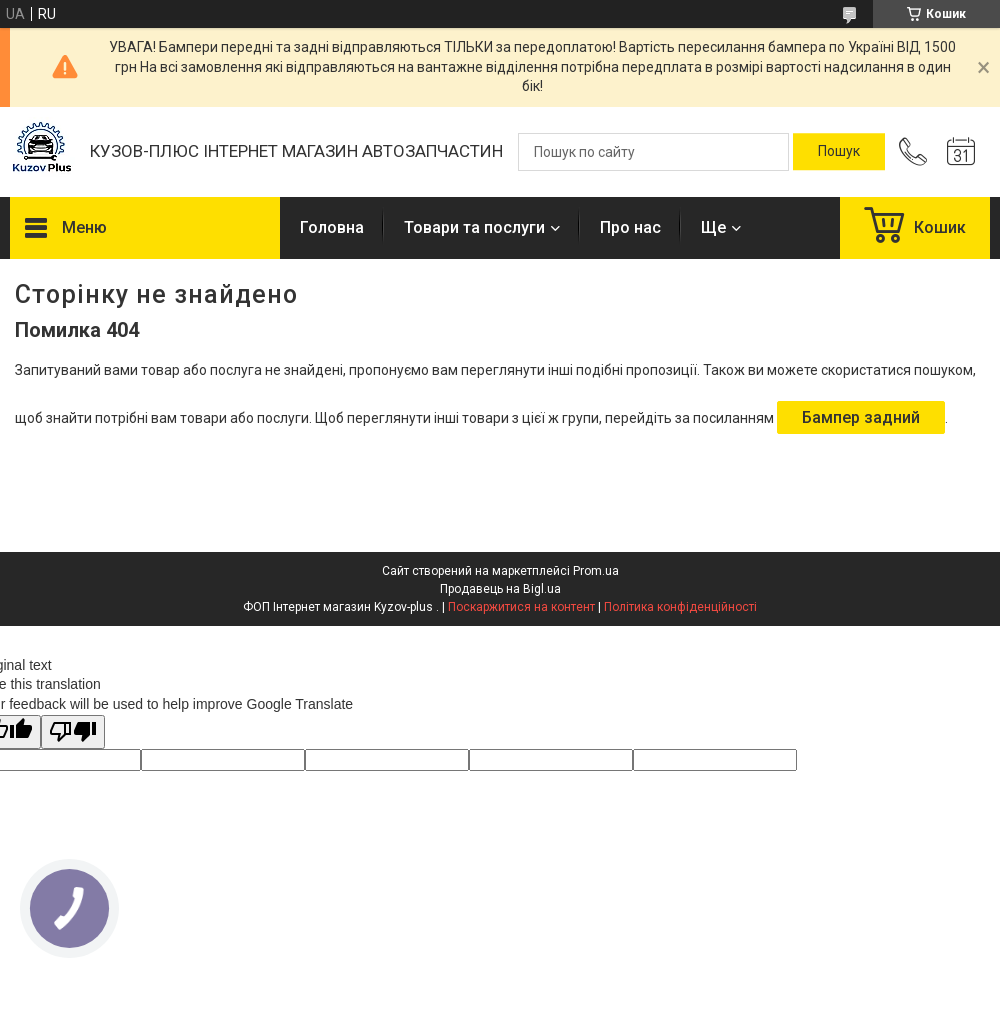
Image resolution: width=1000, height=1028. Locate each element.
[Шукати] (839, 152)
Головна (332, 227)
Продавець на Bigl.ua (500, 589)
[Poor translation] (73, 732)
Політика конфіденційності (680, 607)
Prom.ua (596, 571)
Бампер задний (861, 417)
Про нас (630, 227)
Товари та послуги (474, 227)
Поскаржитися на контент (521, 607)
